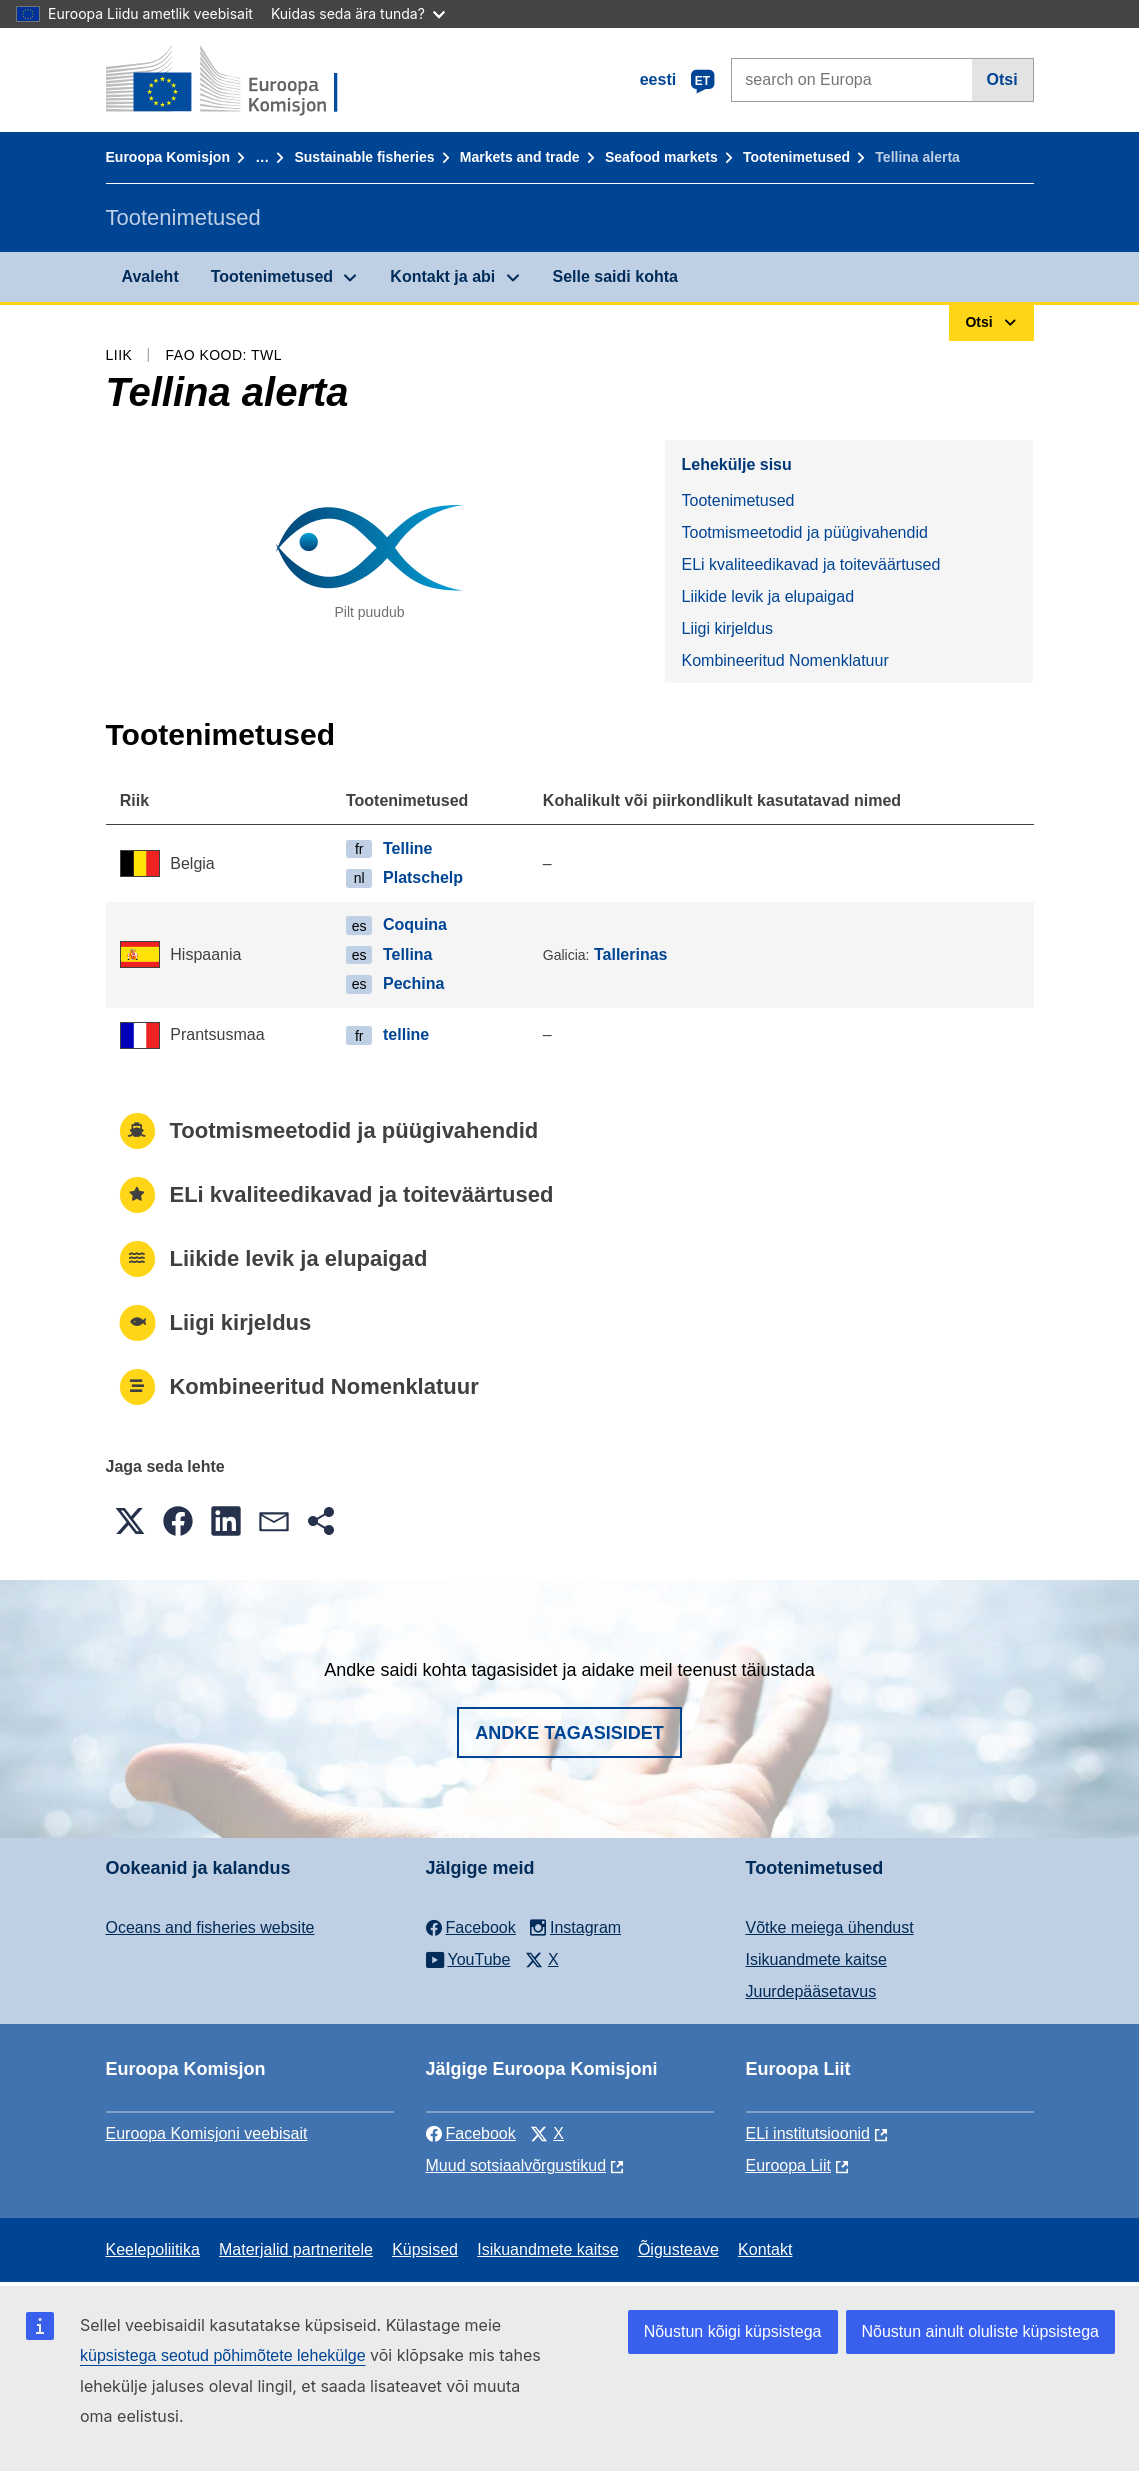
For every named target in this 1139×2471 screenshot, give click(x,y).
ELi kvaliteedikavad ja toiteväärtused (810, 564)
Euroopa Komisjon (168, 157)
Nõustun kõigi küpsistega (733, 2331)
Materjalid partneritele (296, 2249)
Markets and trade (520, 157)
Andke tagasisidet (569, 1733)
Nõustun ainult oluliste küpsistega (980, 2331)
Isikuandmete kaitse (816, 1959)
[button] (130, 1521)
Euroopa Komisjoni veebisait (207, 2133)
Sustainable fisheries (364, 157)
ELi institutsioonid (808, 2133)
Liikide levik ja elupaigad (767, 596)
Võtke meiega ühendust (830, 1927)
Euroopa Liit (788, 2165)
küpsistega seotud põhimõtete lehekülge (223, 2355)
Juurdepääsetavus (811, 1991)
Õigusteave (678, 2249)
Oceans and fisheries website (210, 1927)
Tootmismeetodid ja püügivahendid (804, 532)
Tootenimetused (796, 157)
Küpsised (425, 2249)
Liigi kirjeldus (727, 628)
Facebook (471, 2133)
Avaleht (150, 276)
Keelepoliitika (153, 2249)
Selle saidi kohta (615, 276)
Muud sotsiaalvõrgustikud (516, 2165)
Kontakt (765, 2249)
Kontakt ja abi (442, 276)
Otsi (1002, 79)
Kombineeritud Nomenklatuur (784, 660)
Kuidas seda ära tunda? (358, 13)
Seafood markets (661, 157)
